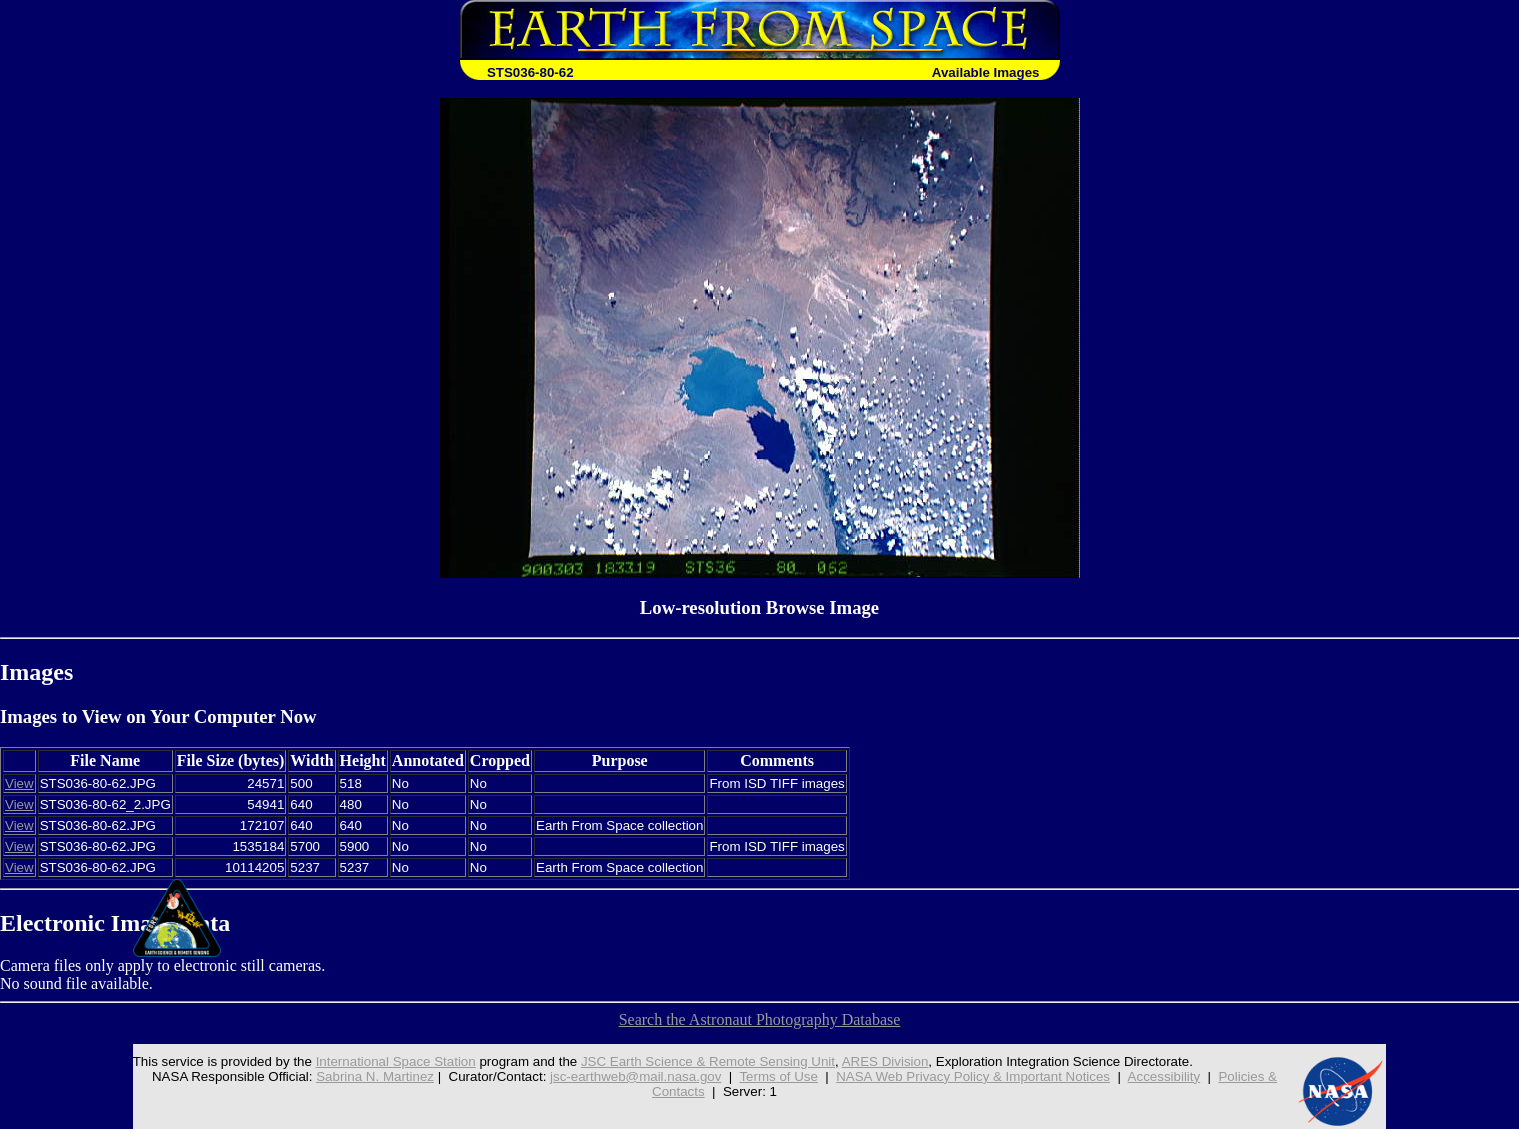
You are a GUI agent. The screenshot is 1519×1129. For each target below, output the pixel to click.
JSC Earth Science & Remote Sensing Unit (708, 1061)
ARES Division (885, 1061)
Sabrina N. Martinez (375, 1076)
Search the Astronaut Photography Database (760, 1019)
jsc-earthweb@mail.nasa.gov (635, 1076)
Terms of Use (778, 1076)
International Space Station (396, 1061)
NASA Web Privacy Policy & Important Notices (973, 1076)
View (19, 783)
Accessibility (1164, 1076)
